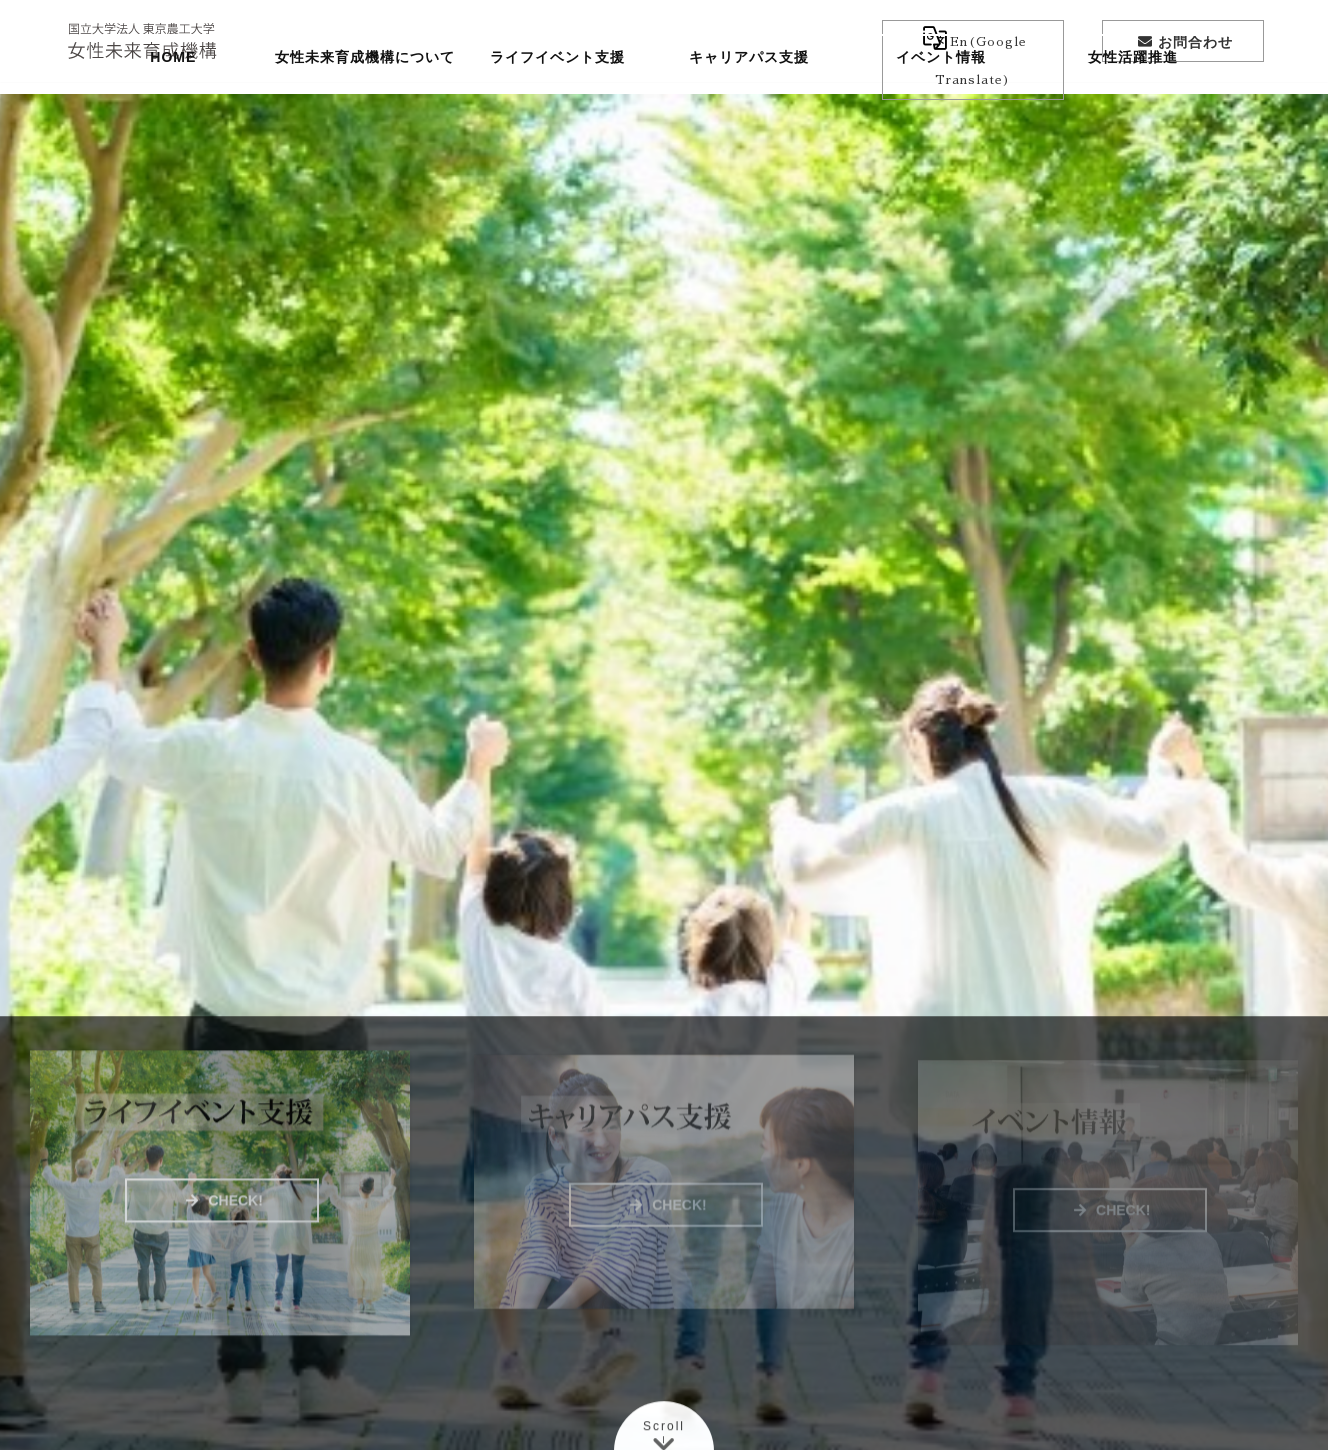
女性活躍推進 (1133, 115)
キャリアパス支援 (749, 115)
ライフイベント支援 (557, 115)
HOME (173, 115)
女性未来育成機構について (365, 115)
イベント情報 (941, 115)
